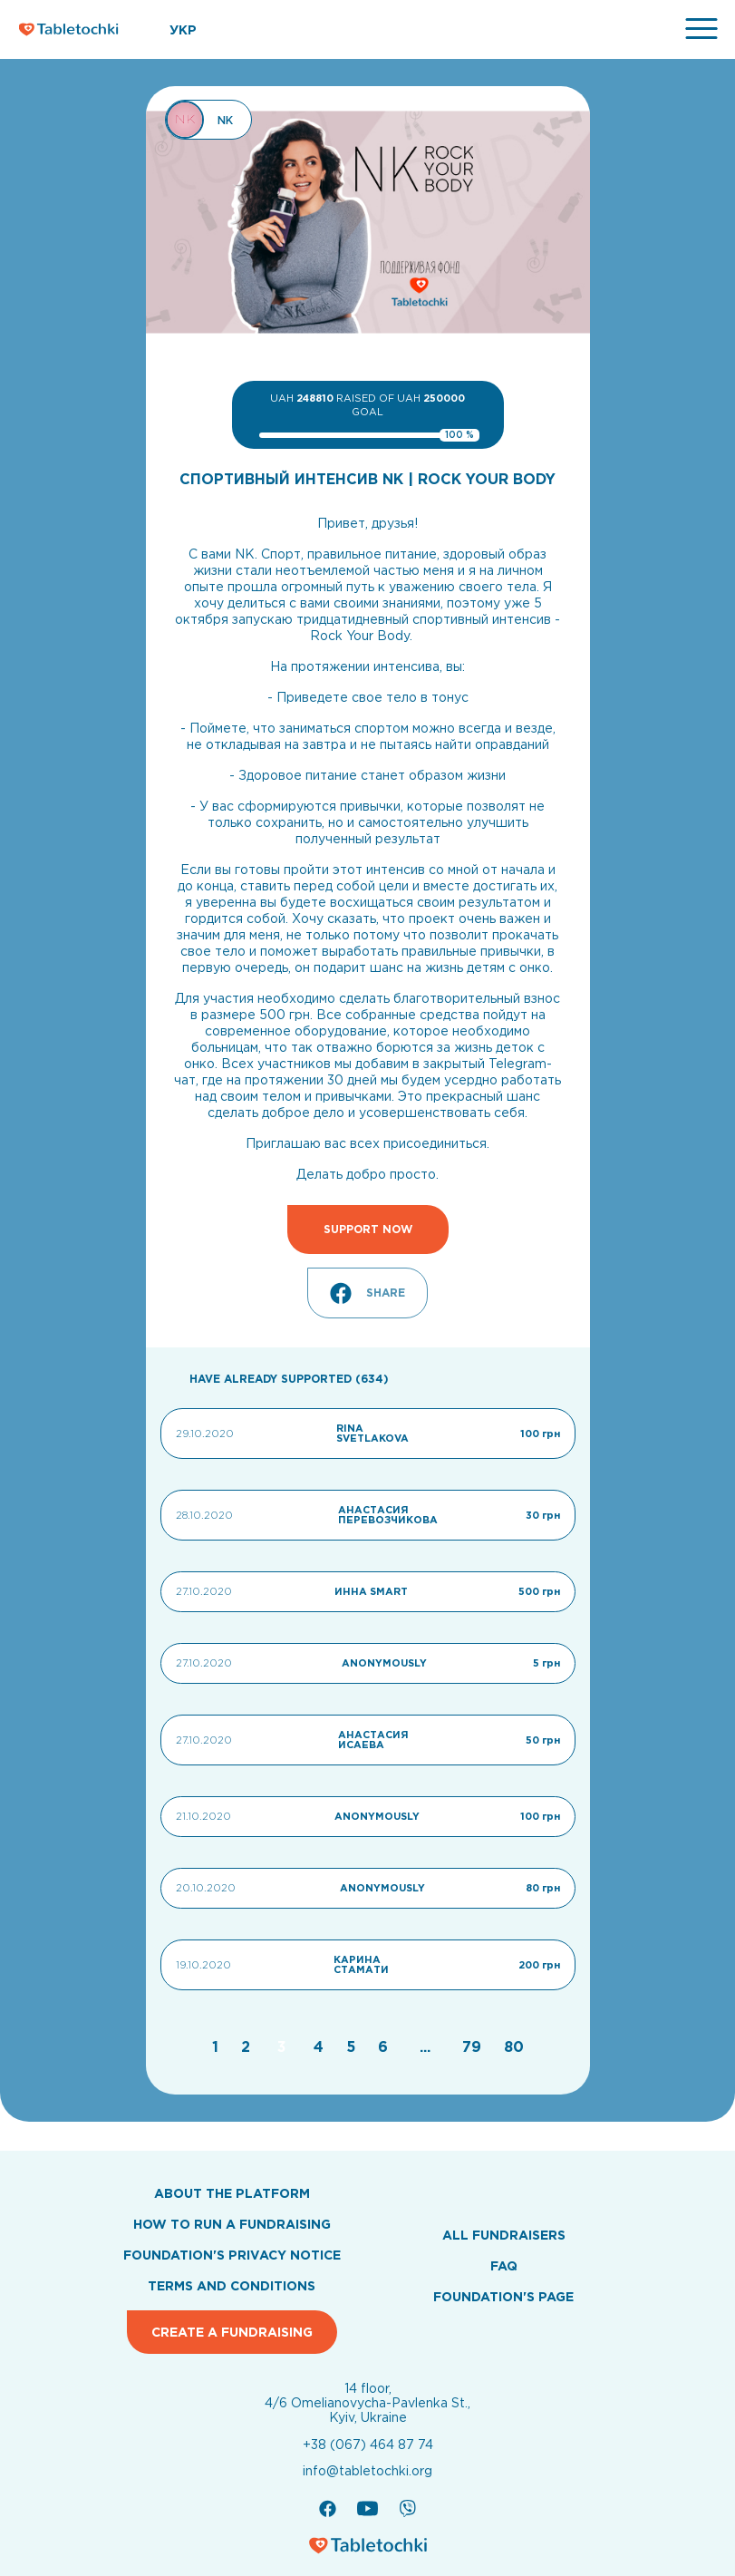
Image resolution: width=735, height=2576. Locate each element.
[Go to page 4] (321, 2046)
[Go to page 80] (514, 2046)
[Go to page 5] (353, 2046)
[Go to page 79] (474, 2046)
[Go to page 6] (385, 2046)
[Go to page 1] (217, 2046)
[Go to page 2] (248, 2046)
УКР (183, 30)
